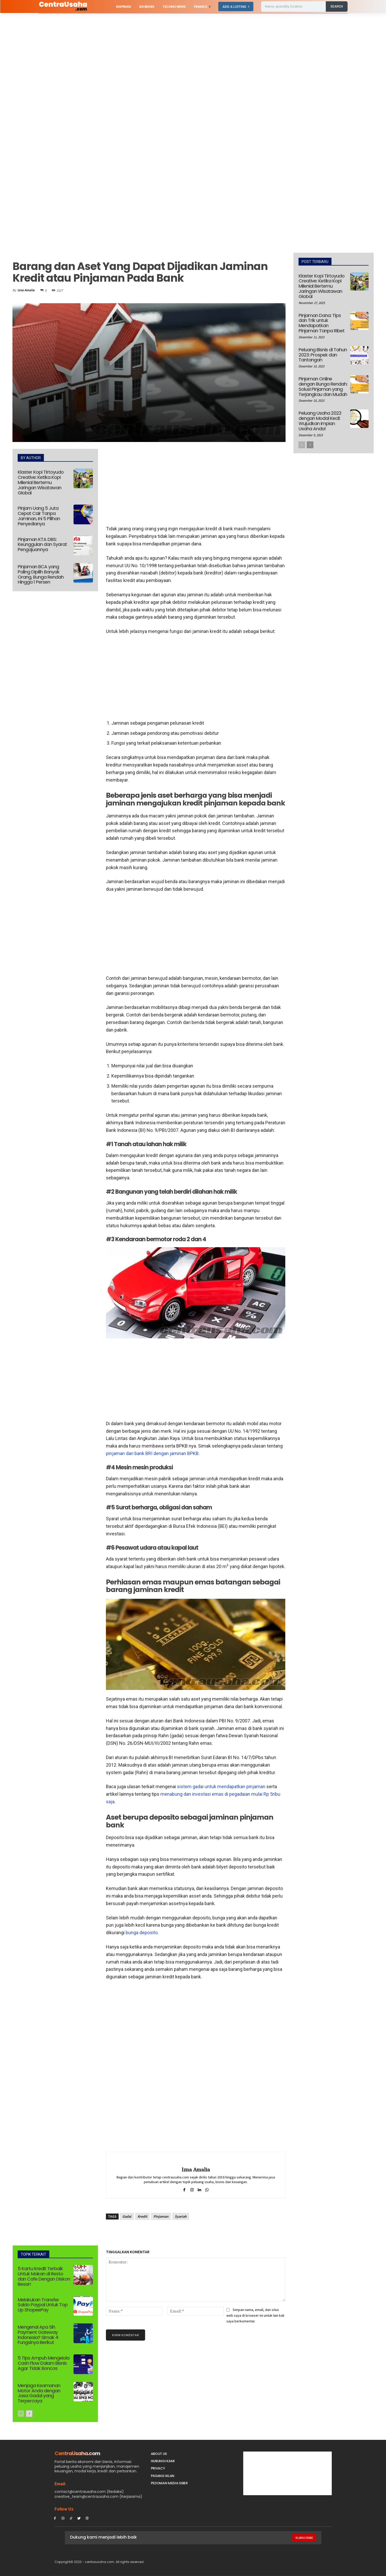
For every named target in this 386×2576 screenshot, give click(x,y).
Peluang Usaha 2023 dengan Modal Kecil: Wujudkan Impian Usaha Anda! (320, 421)
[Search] (337, 6)
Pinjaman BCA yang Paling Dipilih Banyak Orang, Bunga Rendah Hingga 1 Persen (41, 574)
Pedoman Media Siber (169, 2483)
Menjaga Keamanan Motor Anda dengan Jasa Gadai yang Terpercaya (39, 2393)
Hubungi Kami (163, 2461)
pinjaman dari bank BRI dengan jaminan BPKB (152, 1453)
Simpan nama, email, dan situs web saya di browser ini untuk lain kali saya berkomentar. (255, 2315)
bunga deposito (142, 1932)
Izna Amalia (26, 290)
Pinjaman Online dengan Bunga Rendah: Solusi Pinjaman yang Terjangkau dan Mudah (323, 386)
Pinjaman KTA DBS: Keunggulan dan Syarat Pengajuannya (42, 544)
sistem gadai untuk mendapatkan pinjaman (221, 1786)
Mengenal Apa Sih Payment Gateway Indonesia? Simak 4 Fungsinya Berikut (38, 2335)
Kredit (142, 2216)
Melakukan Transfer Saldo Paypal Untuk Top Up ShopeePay (42, 2304)
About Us (159, 2453)
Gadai (126, 2216)
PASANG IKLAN (162, 2475)
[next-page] (29, 2413)
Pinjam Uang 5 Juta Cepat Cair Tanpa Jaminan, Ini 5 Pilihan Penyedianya (39, 516)
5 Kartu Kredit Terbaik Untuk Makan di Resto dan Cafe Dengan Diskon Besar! (44, 2276)
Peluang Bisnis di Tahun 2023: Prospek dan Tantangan (323, 354)
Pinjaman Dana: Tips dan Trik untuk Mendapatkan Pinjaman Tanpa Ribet (321, 323)
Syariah (181, 2216)
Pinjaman (160, 2216)
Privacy (158, 2468)
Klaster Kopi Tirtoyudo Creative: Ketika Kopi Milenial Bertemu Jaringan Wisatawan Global (41, 482)
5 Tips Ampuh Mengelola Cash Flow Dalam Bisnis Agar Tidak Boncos (43, 2363)
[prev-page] (21, 2413)
